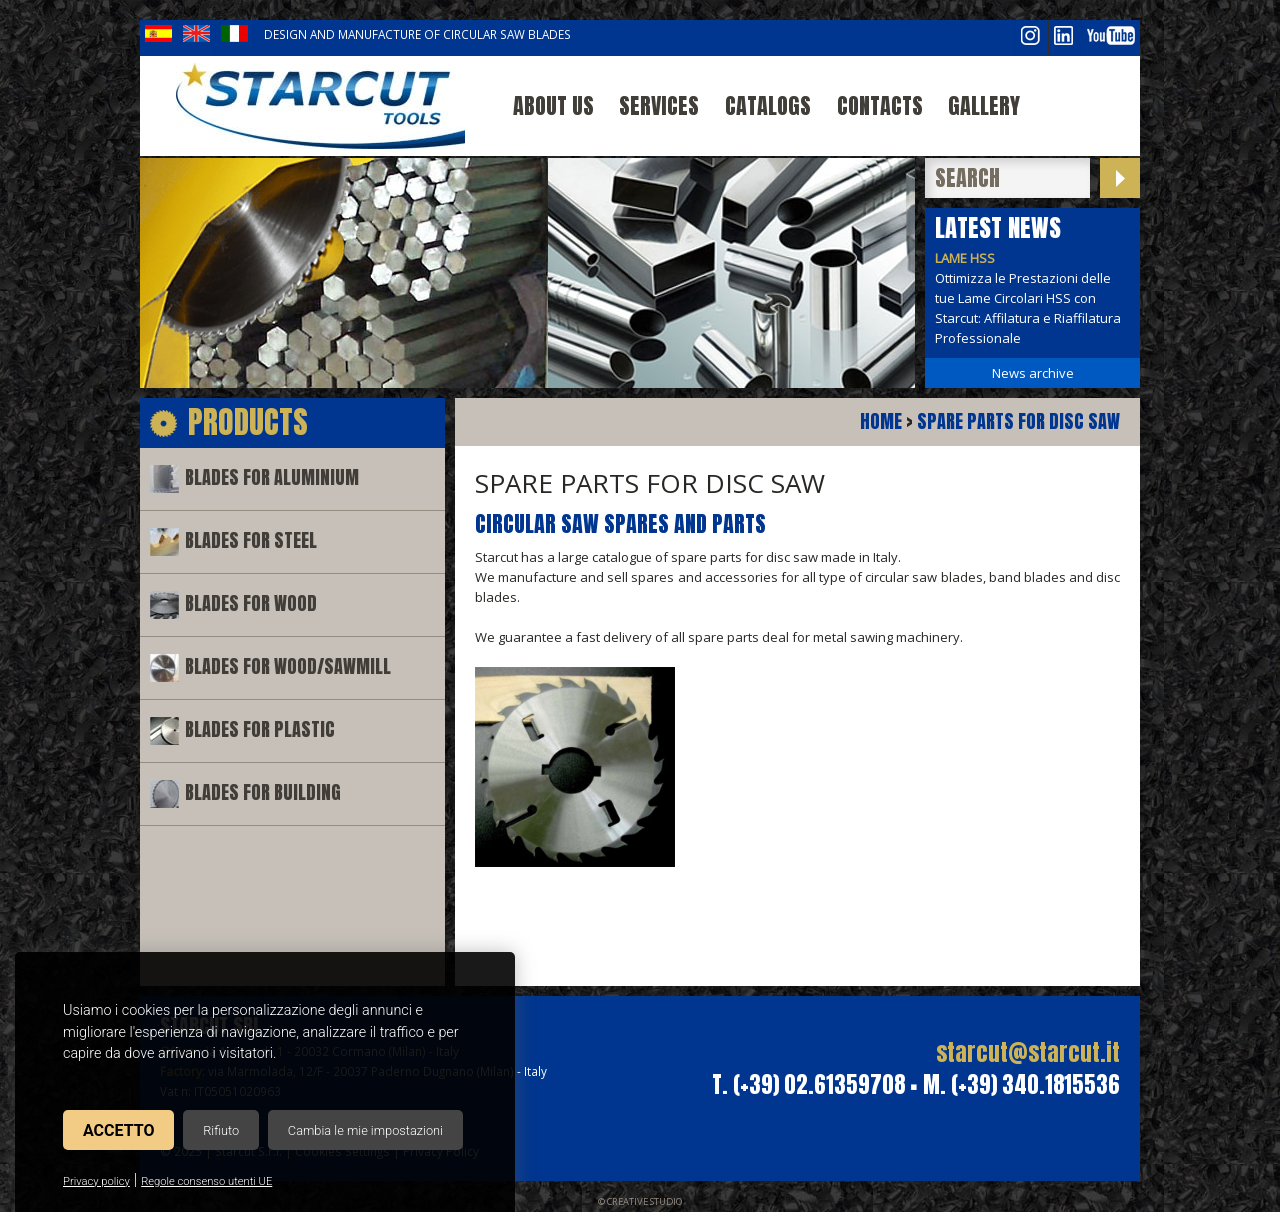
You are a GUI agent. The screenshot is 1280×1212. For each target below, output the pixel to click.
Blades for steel (251, 540)
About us (553, 105)
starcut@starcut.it (1028, 1052)
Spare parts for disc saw (1018, 421)
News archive (1033, 373)
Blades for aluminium (272, 477)
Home (881, 421)
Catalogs (768, 105)
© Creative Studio (640, 1201)
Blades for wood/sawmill (288, 666)
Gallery (984, 105)
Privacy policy (96, 1181)
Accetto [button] (118, 1130)
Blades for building (263, 792)
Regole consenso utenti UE (206, 1181)
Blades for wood (251, 603)
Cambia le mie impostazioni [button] (365, 1130)
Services (659, 105)
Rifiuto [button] (221, 1130)
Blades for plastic (260, 729)
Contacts (880, 105)
